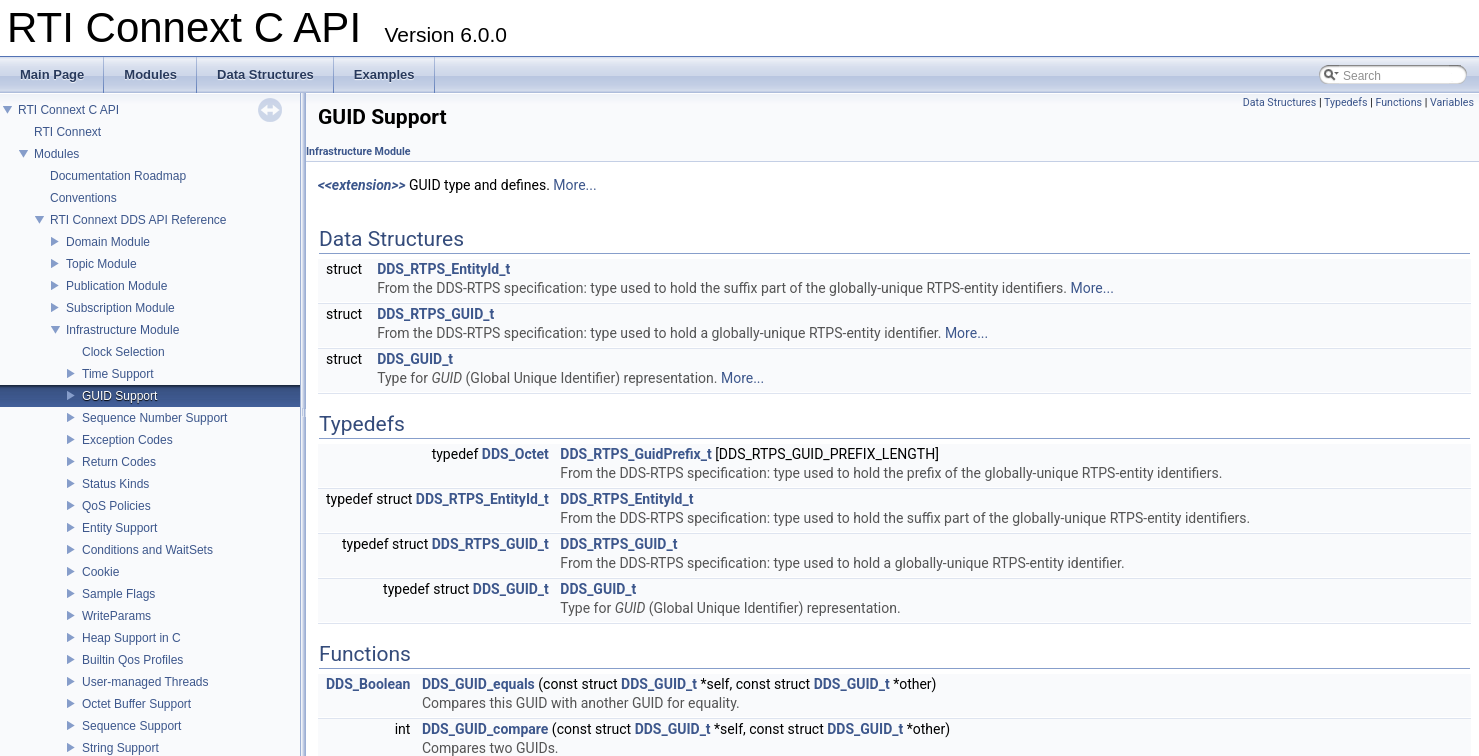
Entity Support (119, 528)
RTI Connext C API (68, 110)
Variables (1452, 102)
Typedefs (1346, 102)
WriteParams (116, 616)
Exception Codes (127, 440)
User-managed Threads (145, 682)
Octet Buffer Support (136, 704)
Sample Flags (118, 594)
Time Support (118, 374)
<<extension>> (362, 185)
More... (574, 185)
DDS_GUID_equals (478, 684)
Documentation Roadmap (118, 176)
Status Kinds (115, 484)
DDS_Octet (515, 454)
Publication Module (116, 286)
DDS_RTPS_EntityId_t (443, 269)
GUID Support (119, 396)
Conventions (83, 198)
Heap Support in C (131, 638)
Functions (1398, 102)
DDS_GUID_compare (485, 729)
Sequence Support (131, 726)
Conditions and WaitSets (147, 550)
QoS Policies (116, 506)
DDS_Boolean (368, 684)
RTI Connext (67, 132)
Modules (56, 154)
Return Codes (119, 462)
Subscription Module (120, 308)
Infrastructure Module (122, 330)
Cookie (100, 572)
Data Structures (1280, 102)
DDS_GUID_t (415, 359)
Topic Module (101, 264)
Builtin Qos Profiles (132, 660)
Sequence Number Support (154, 418)
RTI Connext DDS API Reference (138, 220)
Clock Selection (123, 352)
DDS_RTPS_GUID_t (435, 314)
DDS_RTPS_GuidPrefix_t (635, 454)
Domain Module (108, 242)
